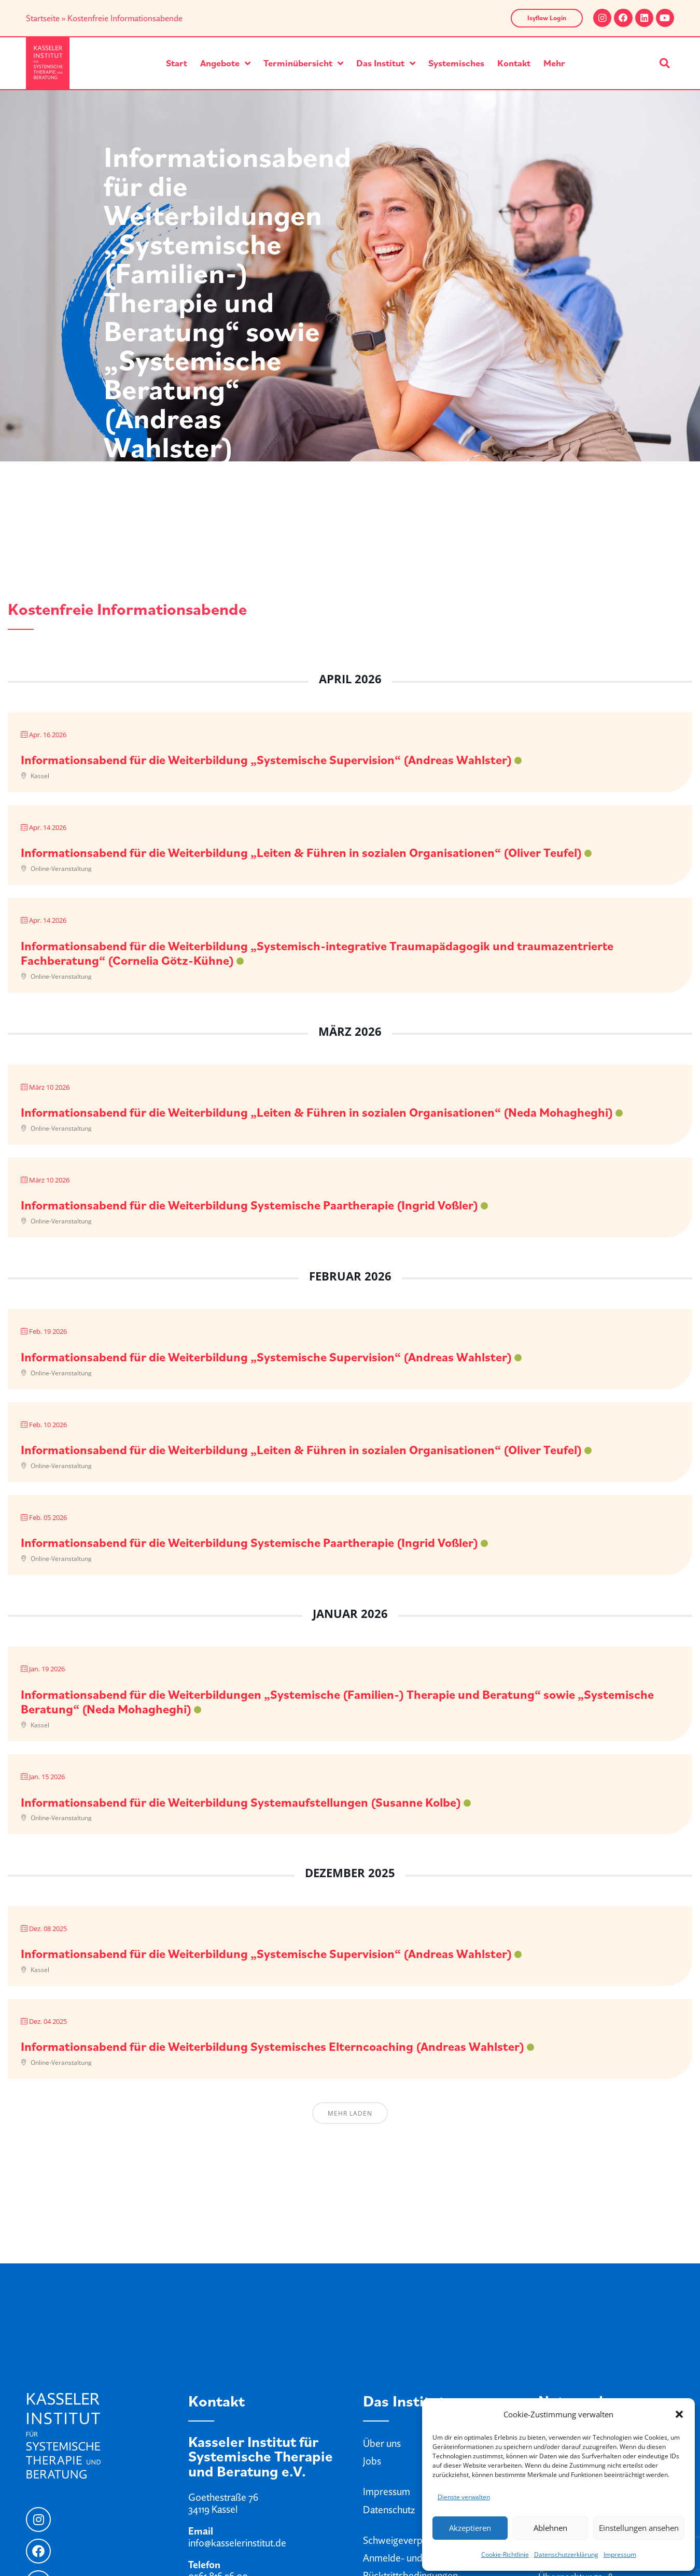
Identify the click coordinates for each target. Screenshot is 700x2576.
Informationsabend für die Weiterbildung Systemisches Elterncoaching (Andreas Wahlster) (272, 2046)
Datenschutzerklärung (566, 2554)
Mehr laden (350, 2113)
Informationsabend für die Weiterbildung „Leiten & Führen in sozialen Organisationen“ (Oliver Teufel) (301, 852)
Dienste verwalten (464, 2497)
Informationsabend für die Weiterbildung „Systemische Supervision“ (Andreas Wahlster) (266, 759)
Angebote (225, 63)
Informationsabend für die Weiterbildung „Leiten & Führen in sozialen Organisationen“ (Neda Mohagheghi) (317, 1112)
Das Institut (385, 63)
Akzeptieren (470, 2528)
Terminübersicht (303, 63)
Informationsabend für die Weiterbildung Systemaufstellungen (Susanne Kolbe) (241, 1802)
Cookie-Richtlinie (505, 2554)
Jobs (372, 2461)
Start (176, 63)
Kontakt (513, 63)
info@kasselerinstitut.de (237, 2543)
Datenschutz (389, 2509)
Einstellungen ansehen (639, 2528)
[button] (679, 2414)
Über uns (382, 2443)
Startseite (43, 18)
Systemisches (456, 63)
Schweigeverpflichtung (411, 2540)
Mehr (554, 63)
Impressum (620, 2554)
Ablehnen (550, 2528)
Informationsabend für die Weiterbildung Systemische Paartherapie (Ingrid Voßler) (249, 1204)
